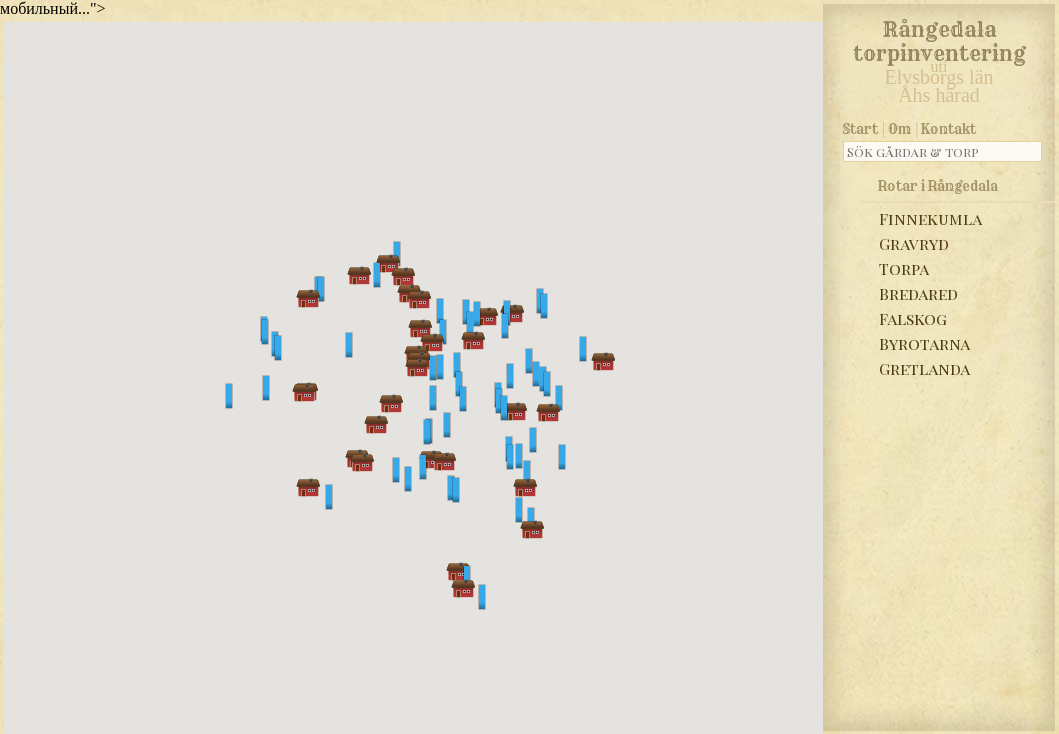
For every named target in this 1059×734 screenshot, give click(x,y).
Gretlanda (924, 368)
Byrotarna (924, 343)
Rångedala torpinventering (939, 38)
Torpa (904, 268)
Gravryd (914, 243)
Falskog (913, 318)
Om (899, 129)
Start (860, 129)
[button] (377, 275)
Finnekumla (930, 218)
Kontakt (948, 129)
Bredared (918, 293)
